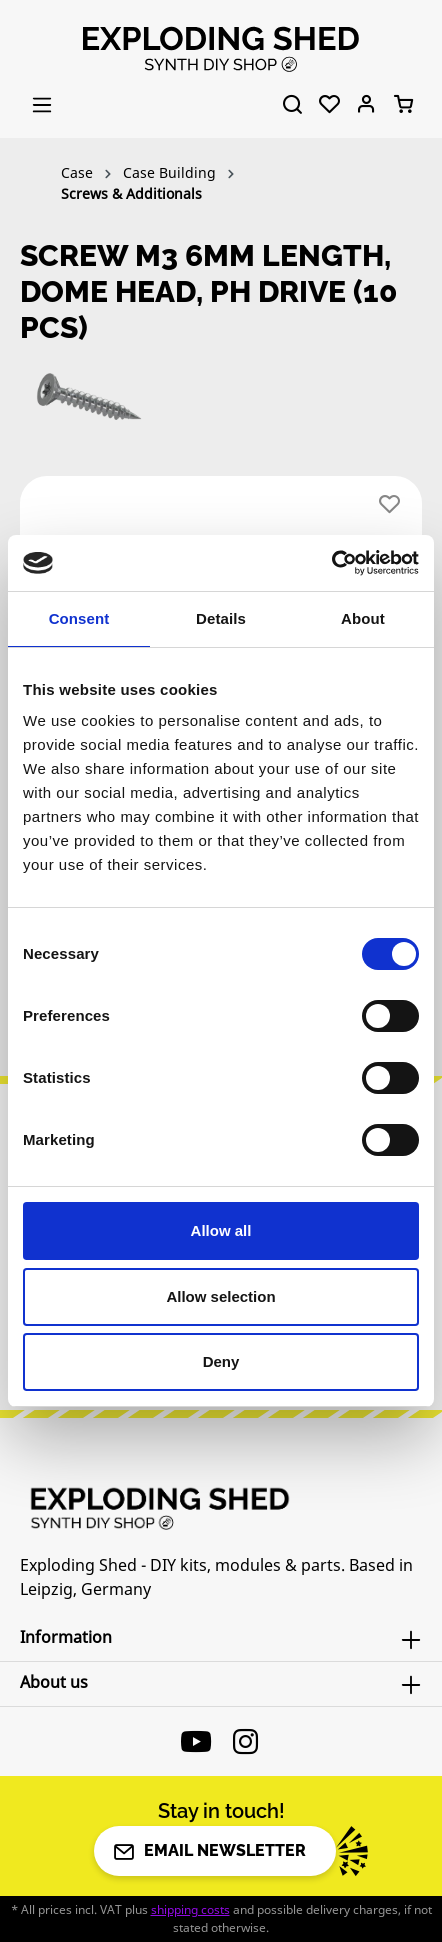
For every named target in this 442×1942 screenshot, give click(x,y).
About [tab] (363, 618)
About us (54, 1682)
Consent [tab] (79, 618)
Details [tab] (221, 618)
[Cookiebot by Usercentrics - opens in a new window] (331, 563)
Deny (221, 1361)
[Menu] (42, 105)
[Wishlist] (329, 105)
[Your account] (366, 105)
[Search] (292, 105)
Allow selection (220, 1296)
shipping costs (190, 1909)
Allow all (221, 1230)
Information (66, 1637)
